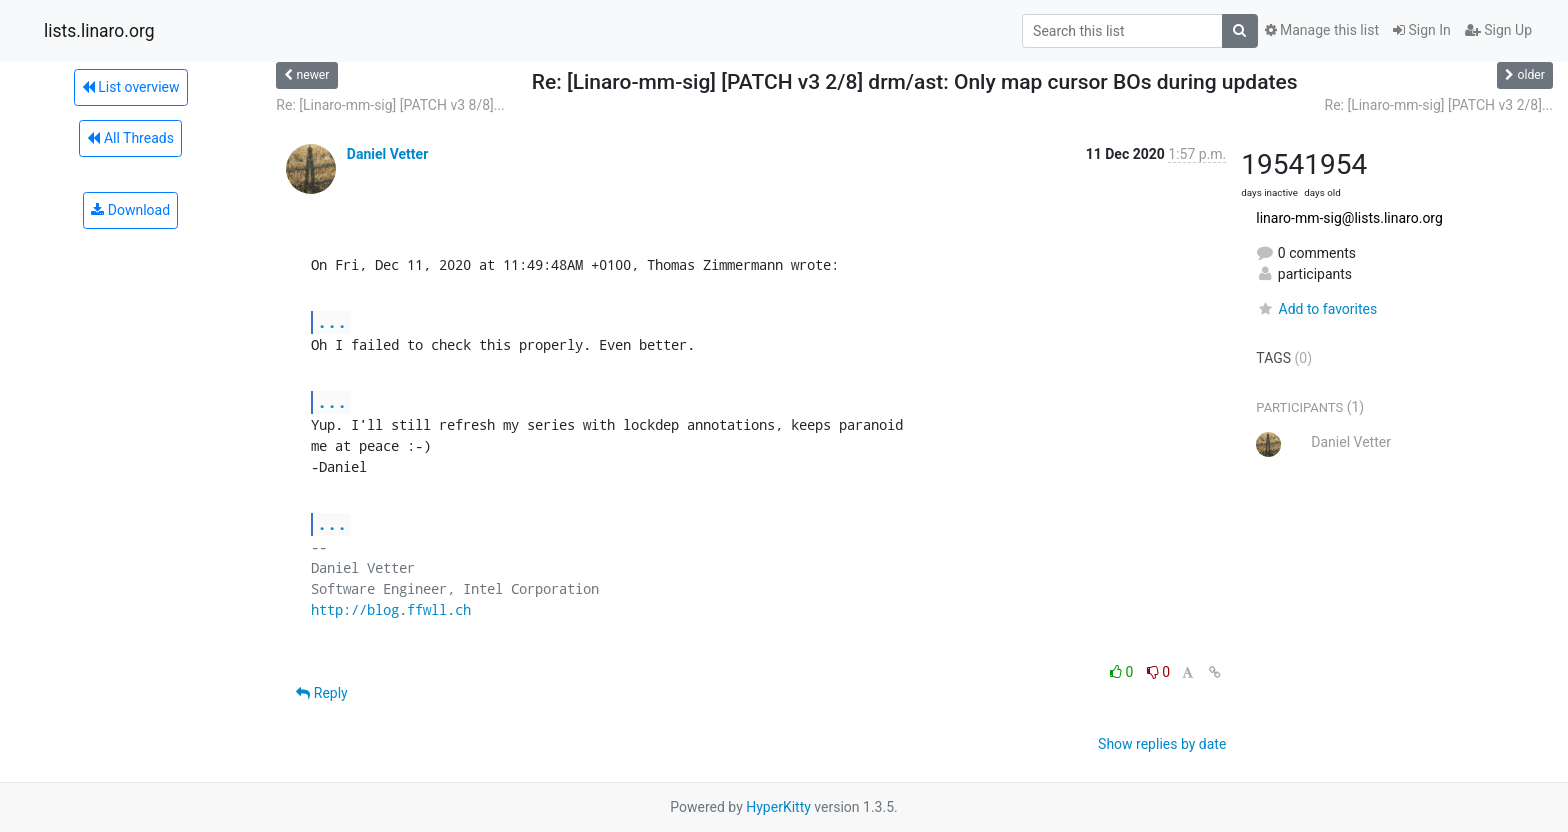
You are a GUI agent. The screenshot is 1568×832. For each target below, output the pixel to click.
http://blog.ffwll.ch (391, 609)
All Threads (130, 138)
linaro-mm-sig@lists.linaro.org (1349, 218)
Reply (321, 693)
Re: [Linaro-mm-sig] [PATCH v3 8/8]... (390, 105)
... (332, 321)
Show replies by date (1162, 744)
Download (130, 210)
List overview (131, 87)
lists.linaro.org (99, 31)
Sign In (1422, 30)
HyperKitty (778, 807)
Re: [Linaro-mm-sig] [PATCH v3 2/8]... (1439, 105)
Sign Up (1498, 30)
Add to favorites (1316, 309)
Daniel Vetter (387, 154)
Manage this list (1322, 30)
